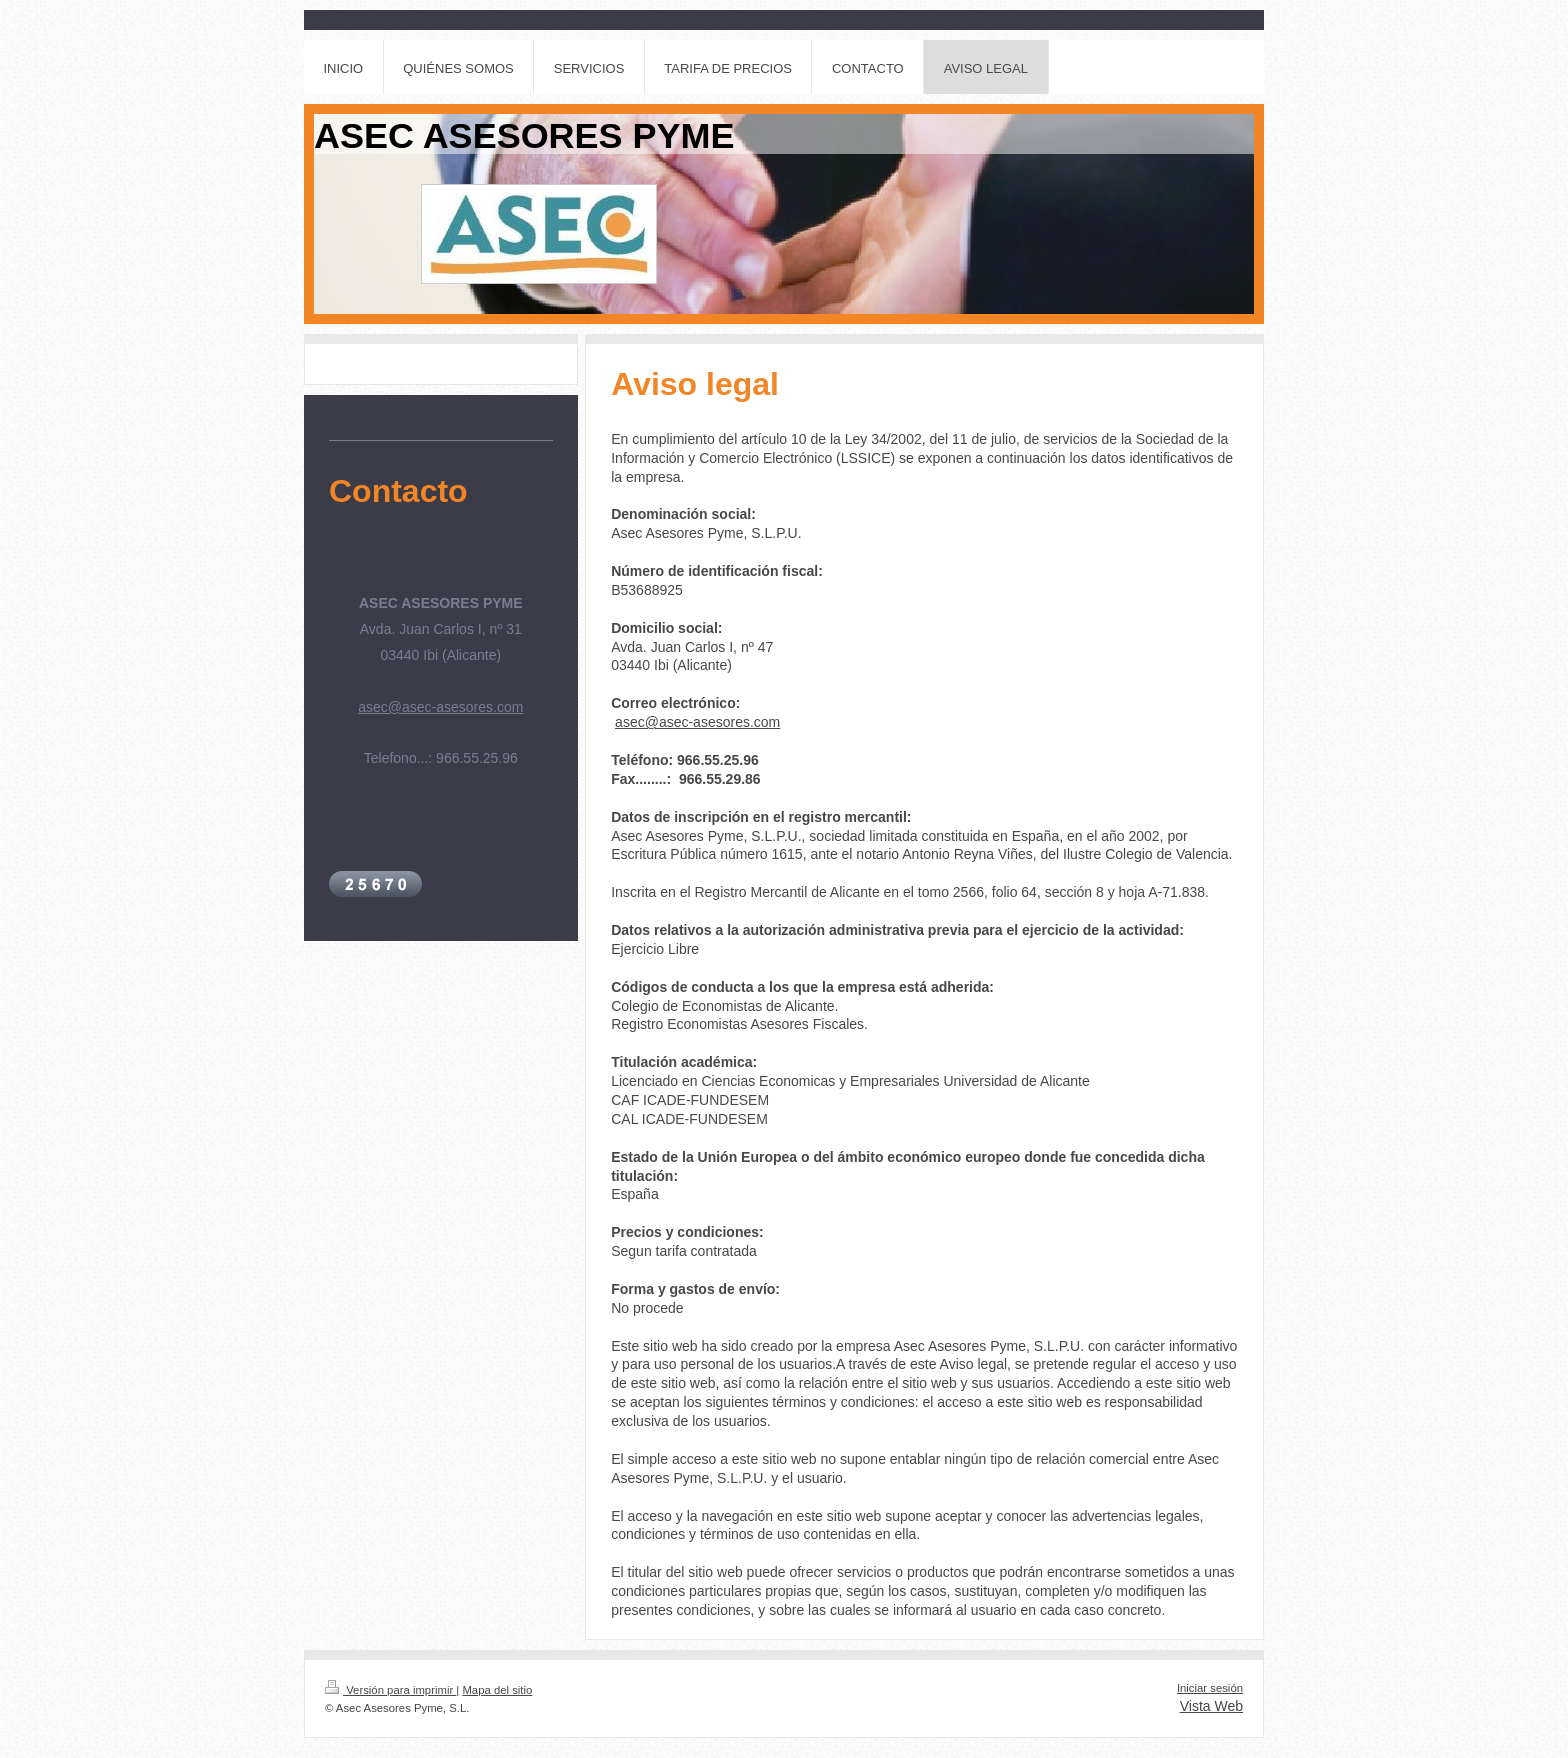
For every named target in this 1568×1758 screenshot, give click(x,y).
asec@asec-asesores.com (697, 722)
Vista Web (1211, 1706)
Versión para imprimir (390, 1690)
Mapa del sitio (497, 1690)
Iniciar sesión (1210, 1688)
